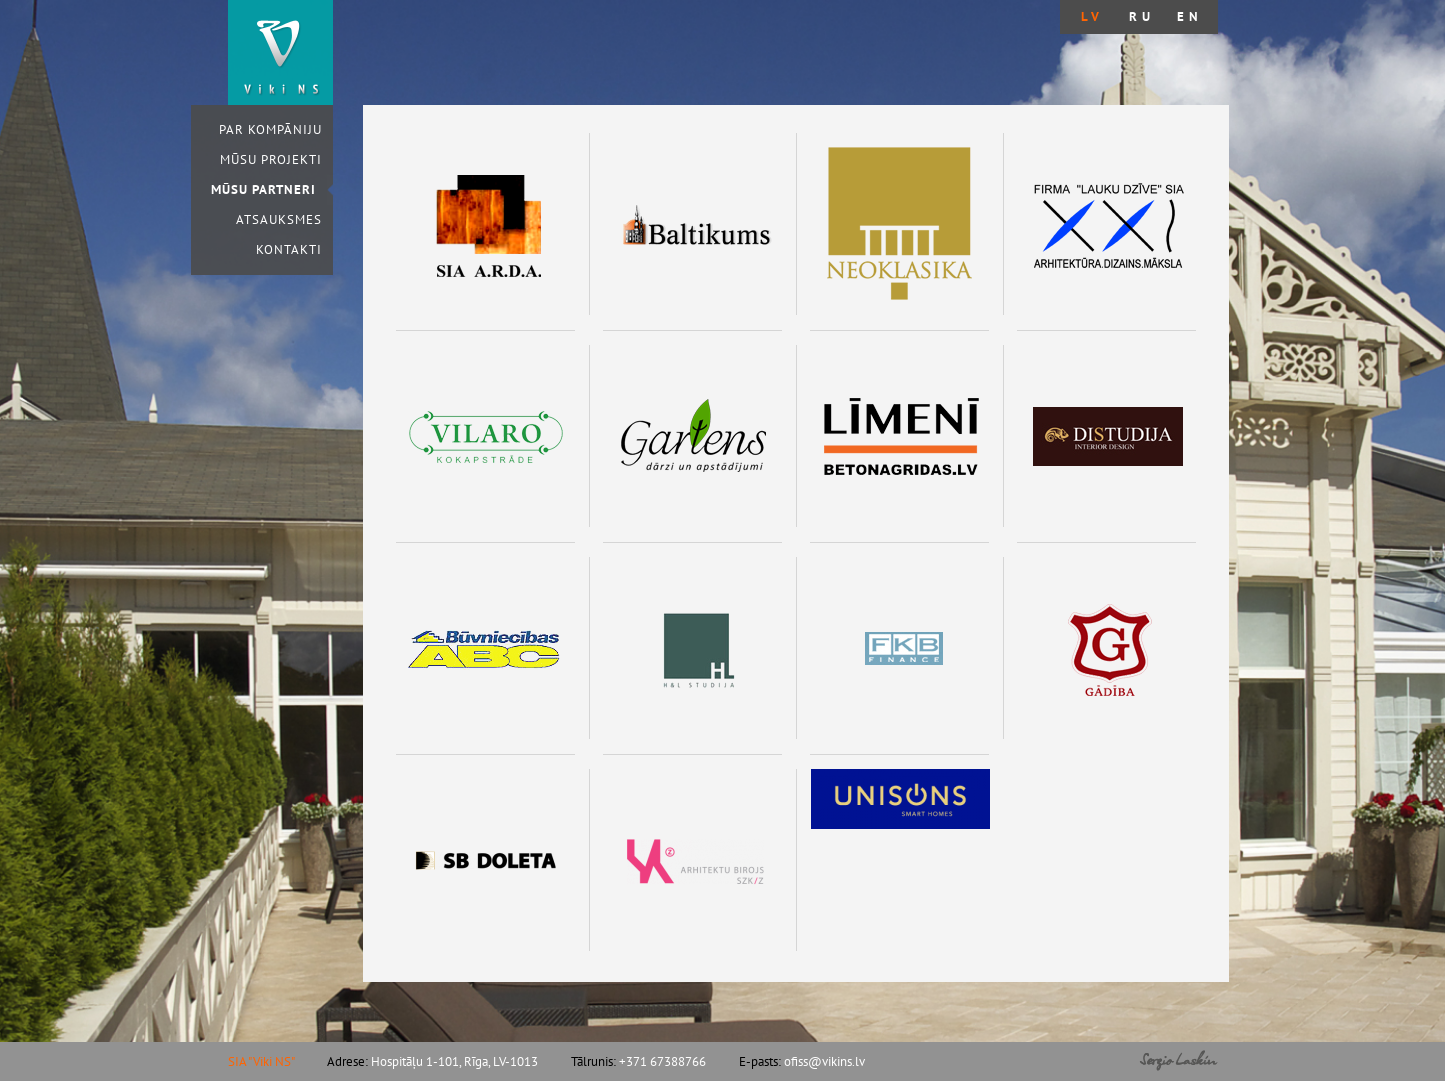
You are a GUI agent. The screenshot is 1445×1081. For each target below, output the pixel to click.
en (1190, 16)
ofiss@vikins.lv (824, 1061)
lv (1092, 16)
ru (1142, 16)
